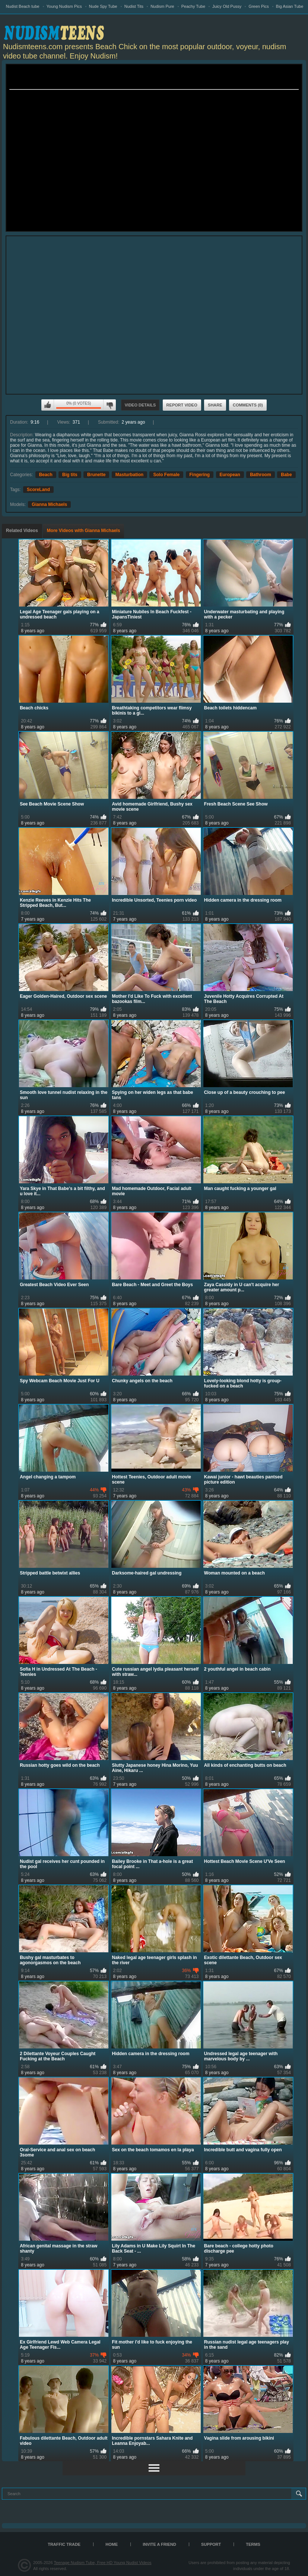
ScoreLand (38, 489)
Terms (253, 2544)
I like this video (47, 405)
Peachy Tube (193, 6)
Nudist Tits (133, 6)
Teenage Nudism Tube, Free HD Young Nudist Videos (102, 2562)
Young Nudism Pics (64, 6)
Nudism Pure (162, 6)
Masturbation (129, 474)
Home (111, 2544)
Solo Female (166, 474)
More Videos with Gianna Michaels (83, 530)
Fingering (200, 474)
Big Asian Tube (289, 6)
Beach (46, 474)
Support (211, 2544)
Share (215, 405)
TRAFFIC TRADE (64, 2544)
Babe (286, 474)
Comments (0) (248, 405)
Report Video (181, 405)
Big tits (69, 474)
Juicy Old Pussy (226, 6)
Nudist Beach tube (22, 6)
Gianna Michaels (49, 504)
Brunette (96, 474)
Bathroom (260, 474)
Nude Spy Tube (103, 6)
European (230, 474)
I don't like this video (109, 405)
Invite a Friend (159, 2544)
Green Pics (258, 6)
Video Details (140, 405)
